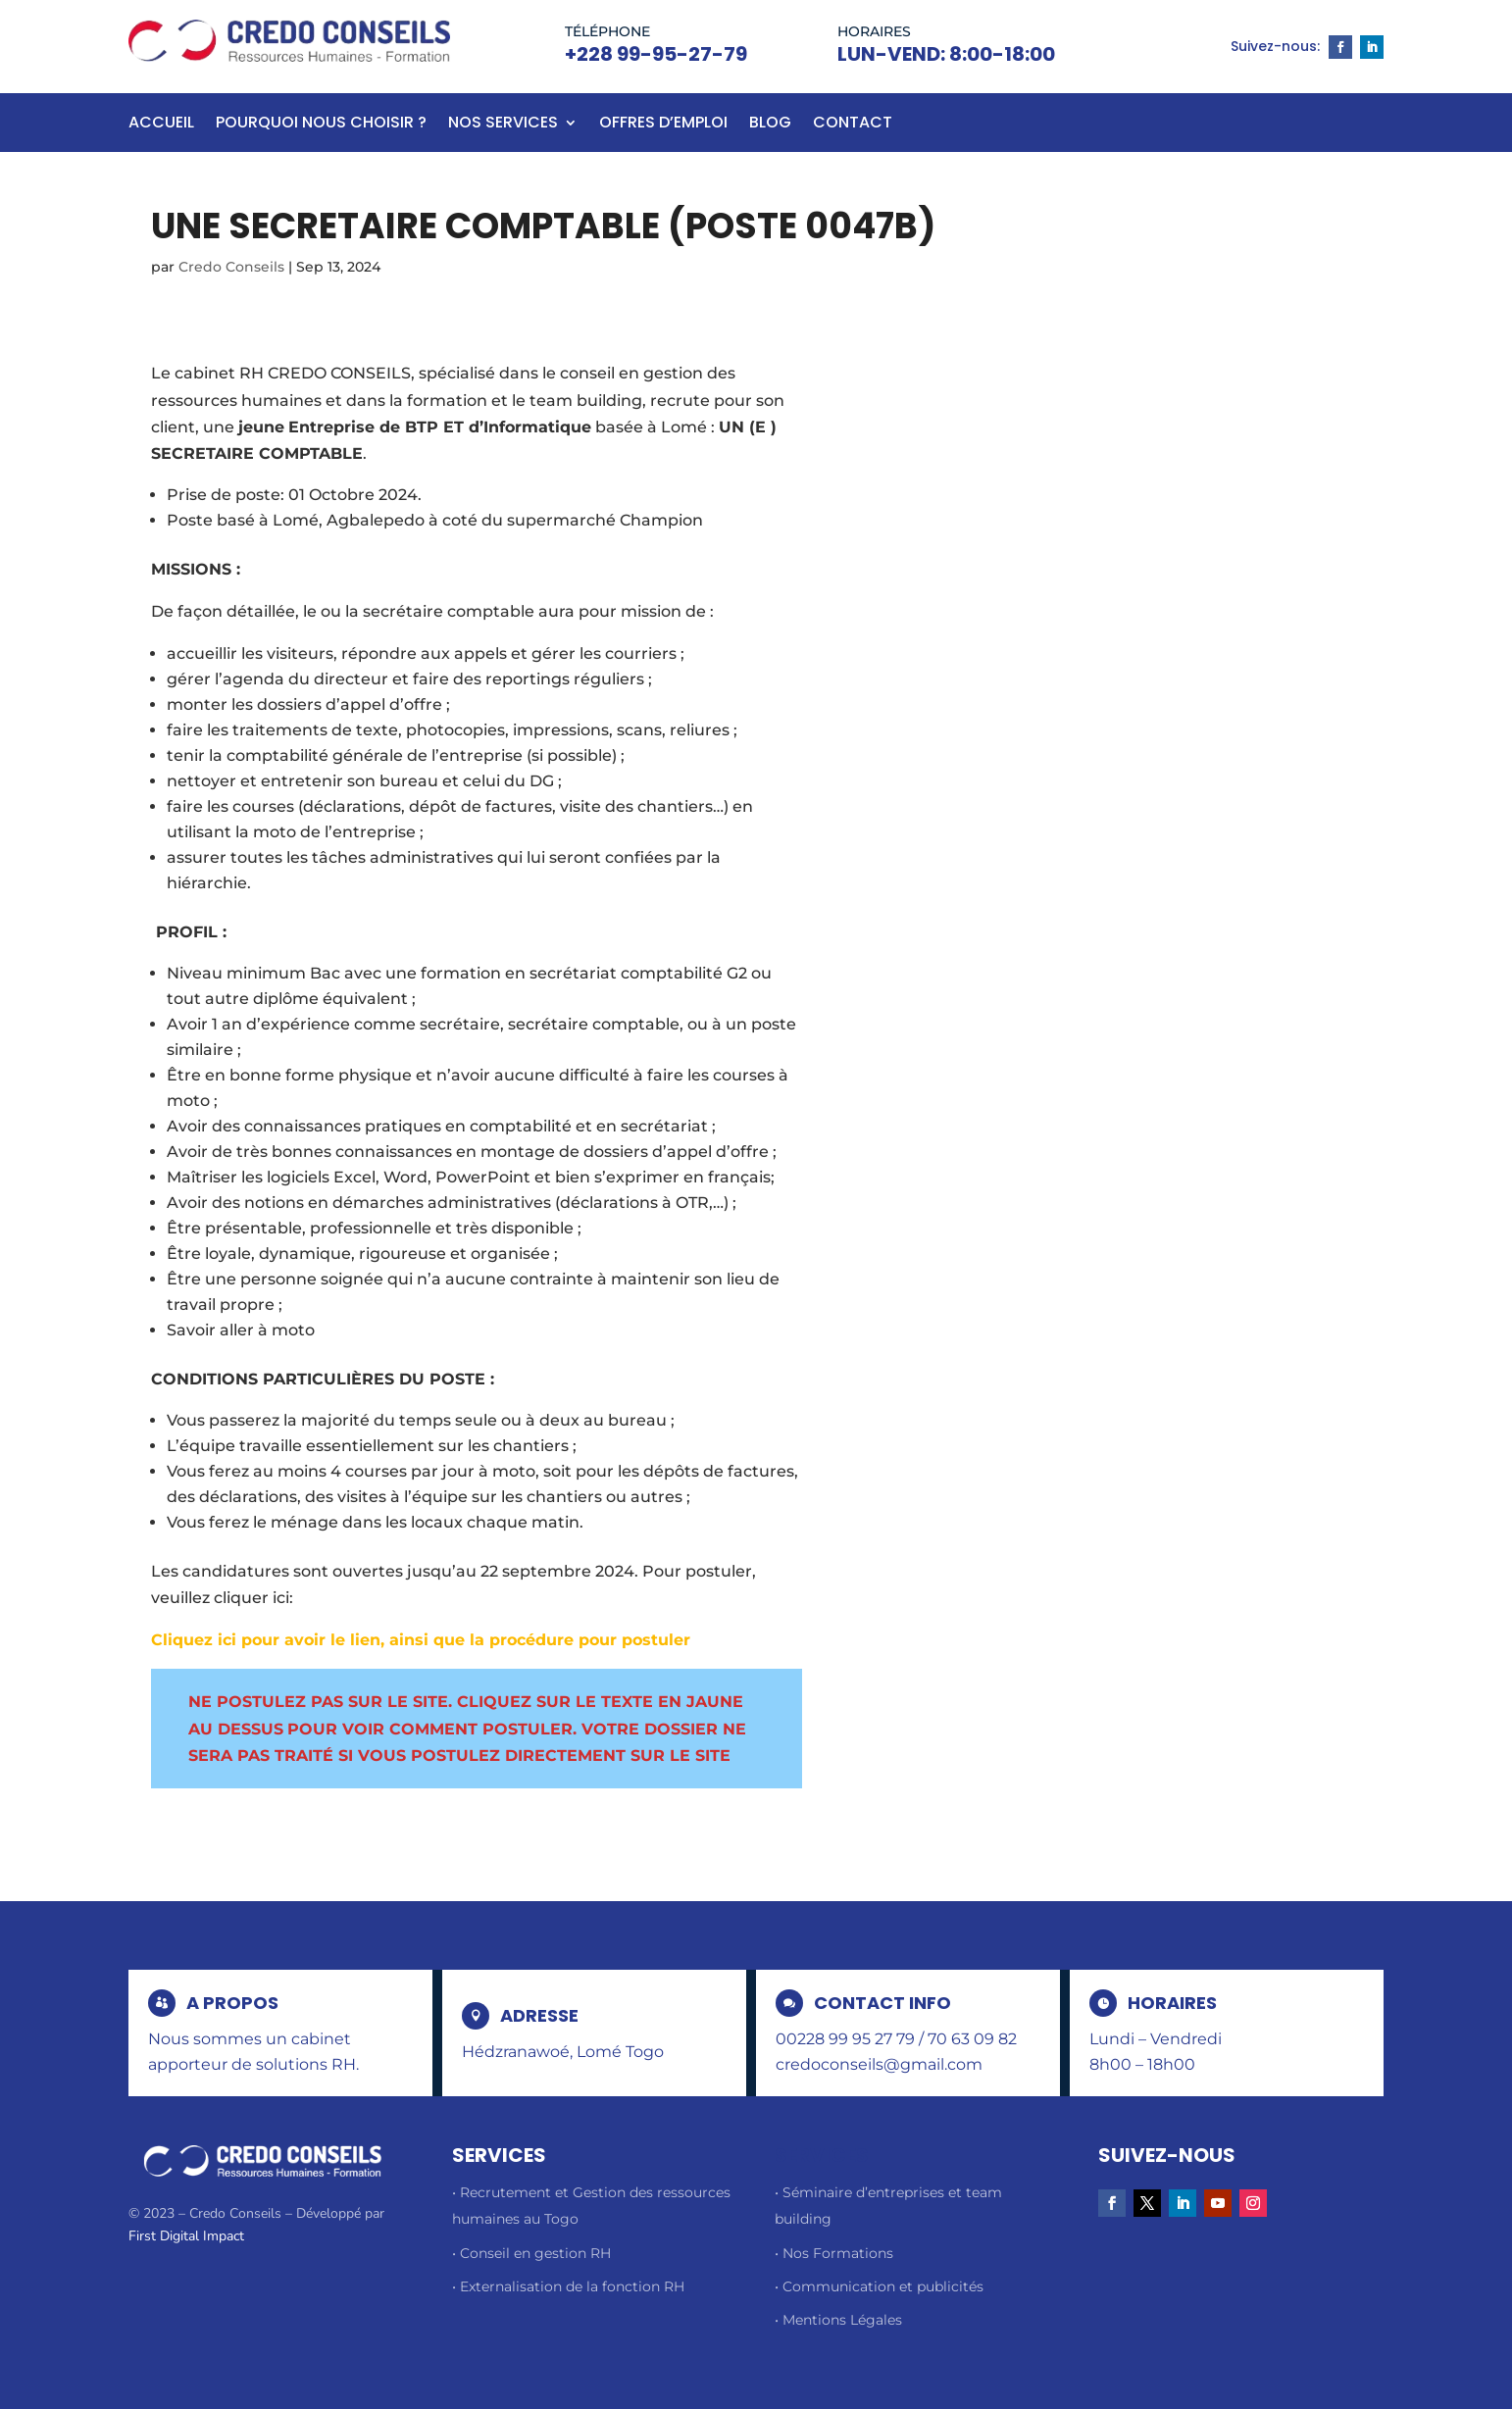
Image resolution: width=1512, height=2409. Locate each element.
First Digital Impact (186, 2236)
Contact (852, 124)
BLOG (770, 124)
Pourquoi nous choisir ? (321, 124)
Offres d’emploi (663, 124)
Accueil (161, 124)
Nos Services (503, 124)
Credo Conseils (231, 267)
